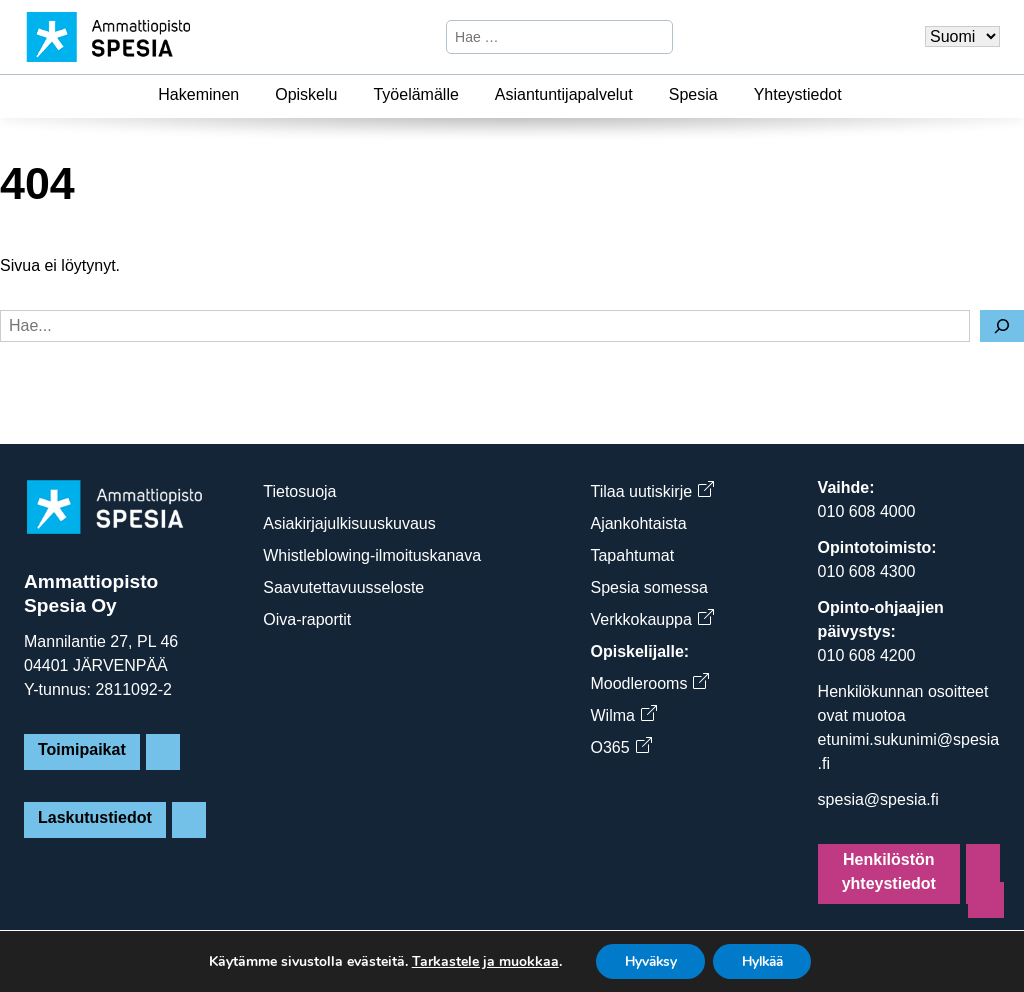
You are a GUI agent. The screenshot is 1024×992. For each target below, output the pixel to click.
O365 (620, 747)
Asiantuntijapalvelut (564, 94)
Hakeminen (198, 94)
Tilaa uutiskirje (651, 491)
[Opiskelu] (349, 95)
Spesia (693, 94)
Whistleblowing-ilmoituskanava (372, 555)
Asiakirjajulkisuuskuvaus (349, 523)
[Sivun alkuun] (986, 900)
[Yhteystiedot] (854, 95)
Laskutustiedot (95, 817)
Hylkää (765, 960)
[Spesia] (730, 95)
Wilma (622, 715)
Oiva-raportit (307, 619)
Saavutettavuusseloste (343, 587)
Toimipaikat (82, 749)
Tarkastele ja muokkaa (478, 961)
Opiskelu (306, 94)
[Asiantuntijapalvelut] (645, 95)
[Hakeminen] (251, 95)
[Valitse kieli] (962, 36)
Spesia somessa (648, 587)
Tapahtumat (632, 555)
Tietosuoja (299, 491)
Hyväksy (646, 960)
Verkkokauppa (651, 619)
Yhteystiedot (798, 94)
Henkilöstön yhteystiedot (889, 871)
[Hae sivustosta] (542, 37)
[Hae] (655, 37)
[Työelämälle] (471, 95)
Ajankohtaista (638, 523)
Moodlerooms (649, 683)
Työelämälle (415, 94)
